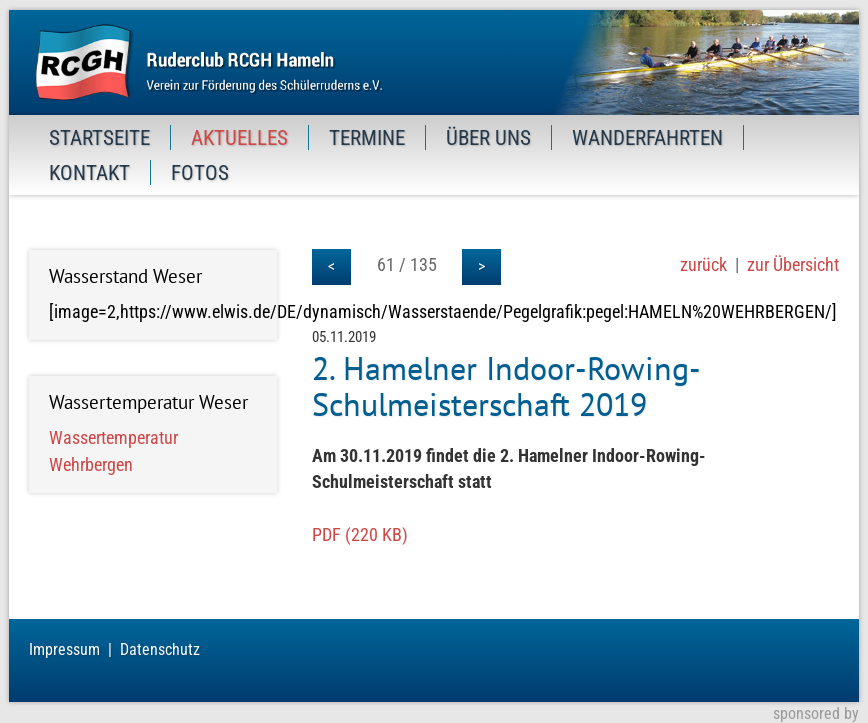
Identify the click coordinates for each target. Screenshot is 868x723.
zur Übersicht (793, 265)
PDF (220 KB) (360, 535)
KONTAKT (89, 172)
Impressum (64, 649)
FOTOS (200, 172)
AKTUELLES (239, 137)
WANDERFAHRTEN (647, 137)
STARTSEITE (99, 137)
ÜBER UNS (488, 137)
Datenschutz (160, 649)
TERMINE (367, 137)
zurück (703, 265)
